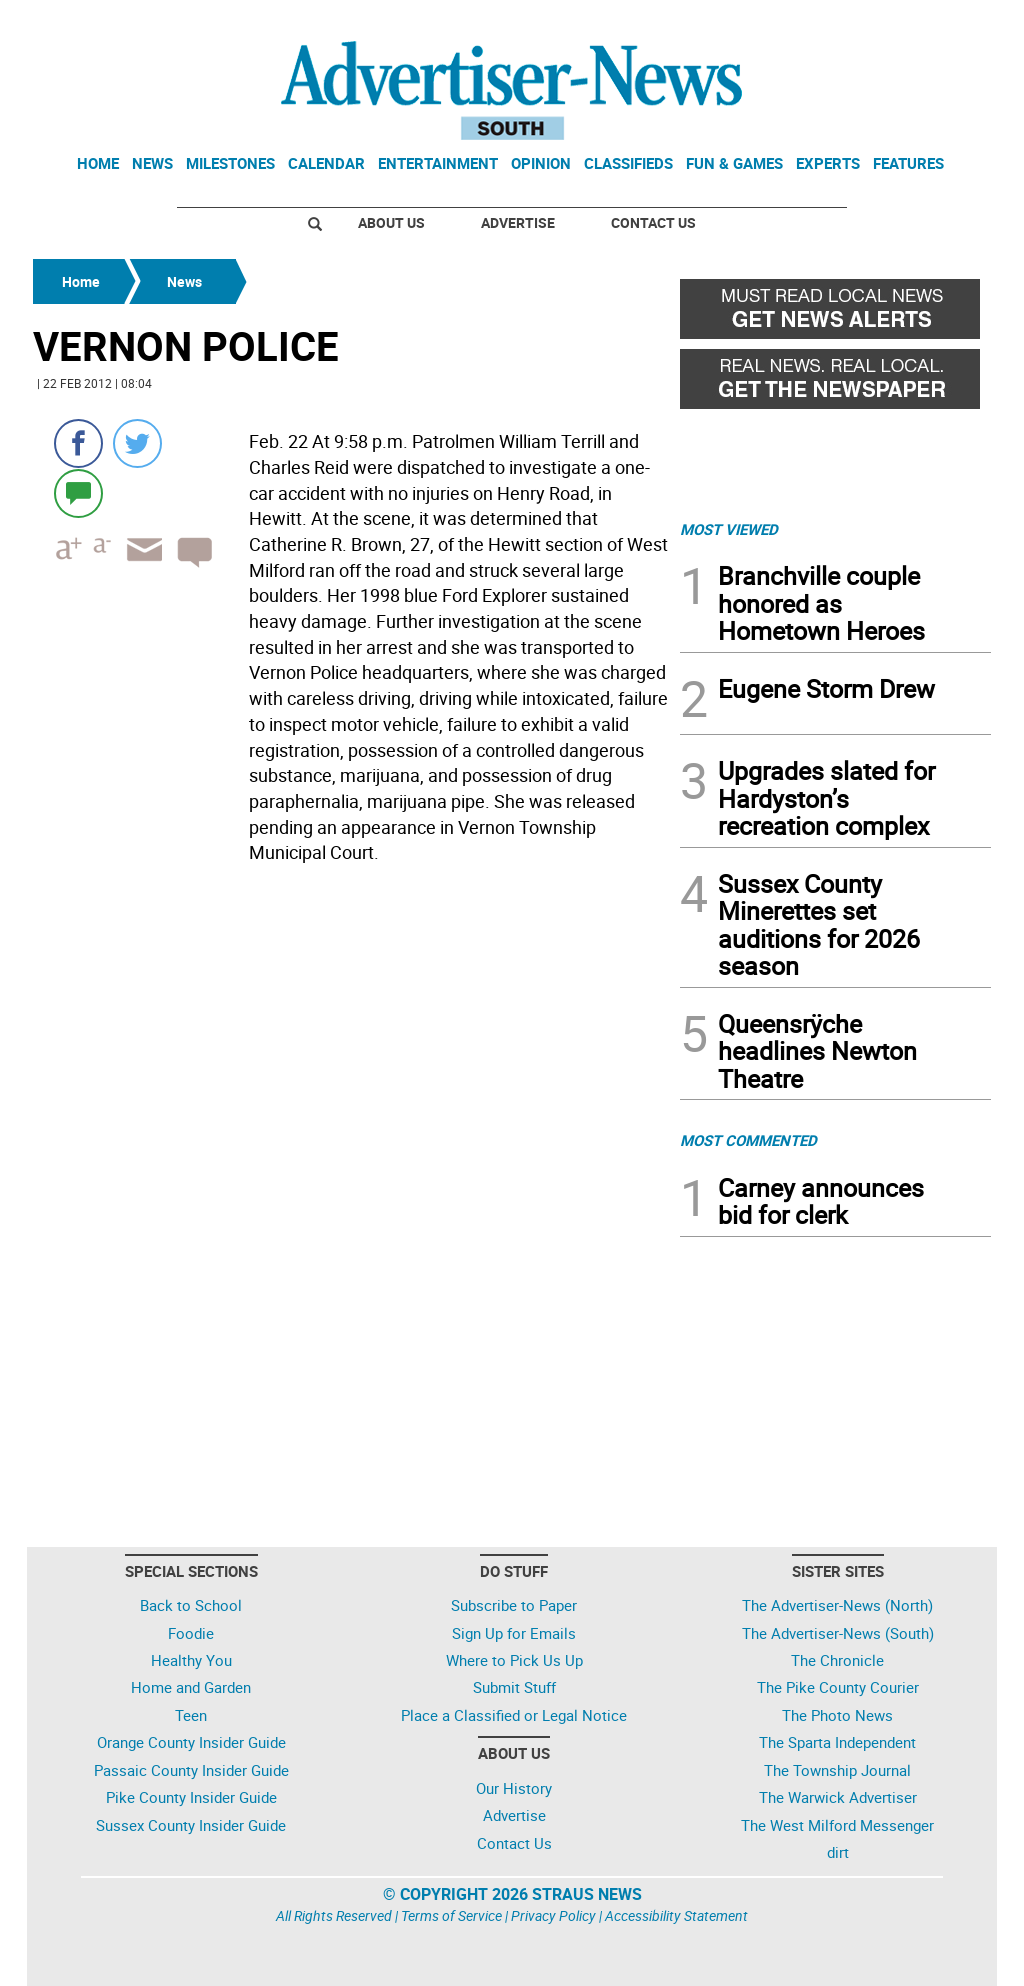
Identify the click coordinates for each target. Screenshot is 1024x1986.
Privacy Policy (553, 1915)
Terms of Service (451, 1915)
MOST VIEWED (729, 529)
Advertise (518, 222)
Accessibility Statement (676, 1915)
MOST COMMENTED (748, 1140)
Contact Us (653, 222)
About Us (391, 222)
